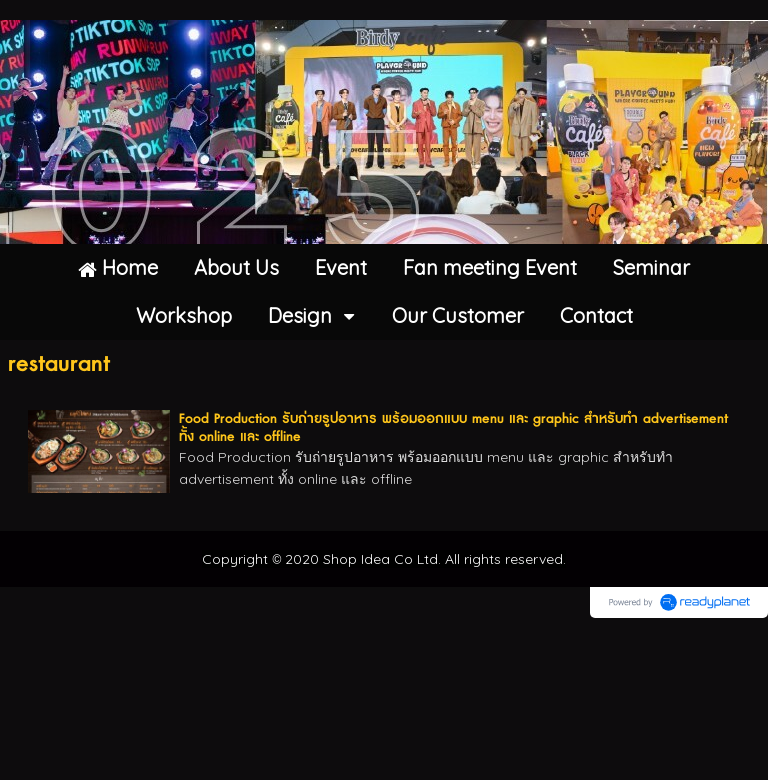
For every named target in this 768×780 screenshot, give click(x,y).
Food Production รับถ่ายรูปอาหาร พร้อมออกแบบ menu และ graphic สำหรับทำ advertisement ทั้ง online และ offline (453, 428)
